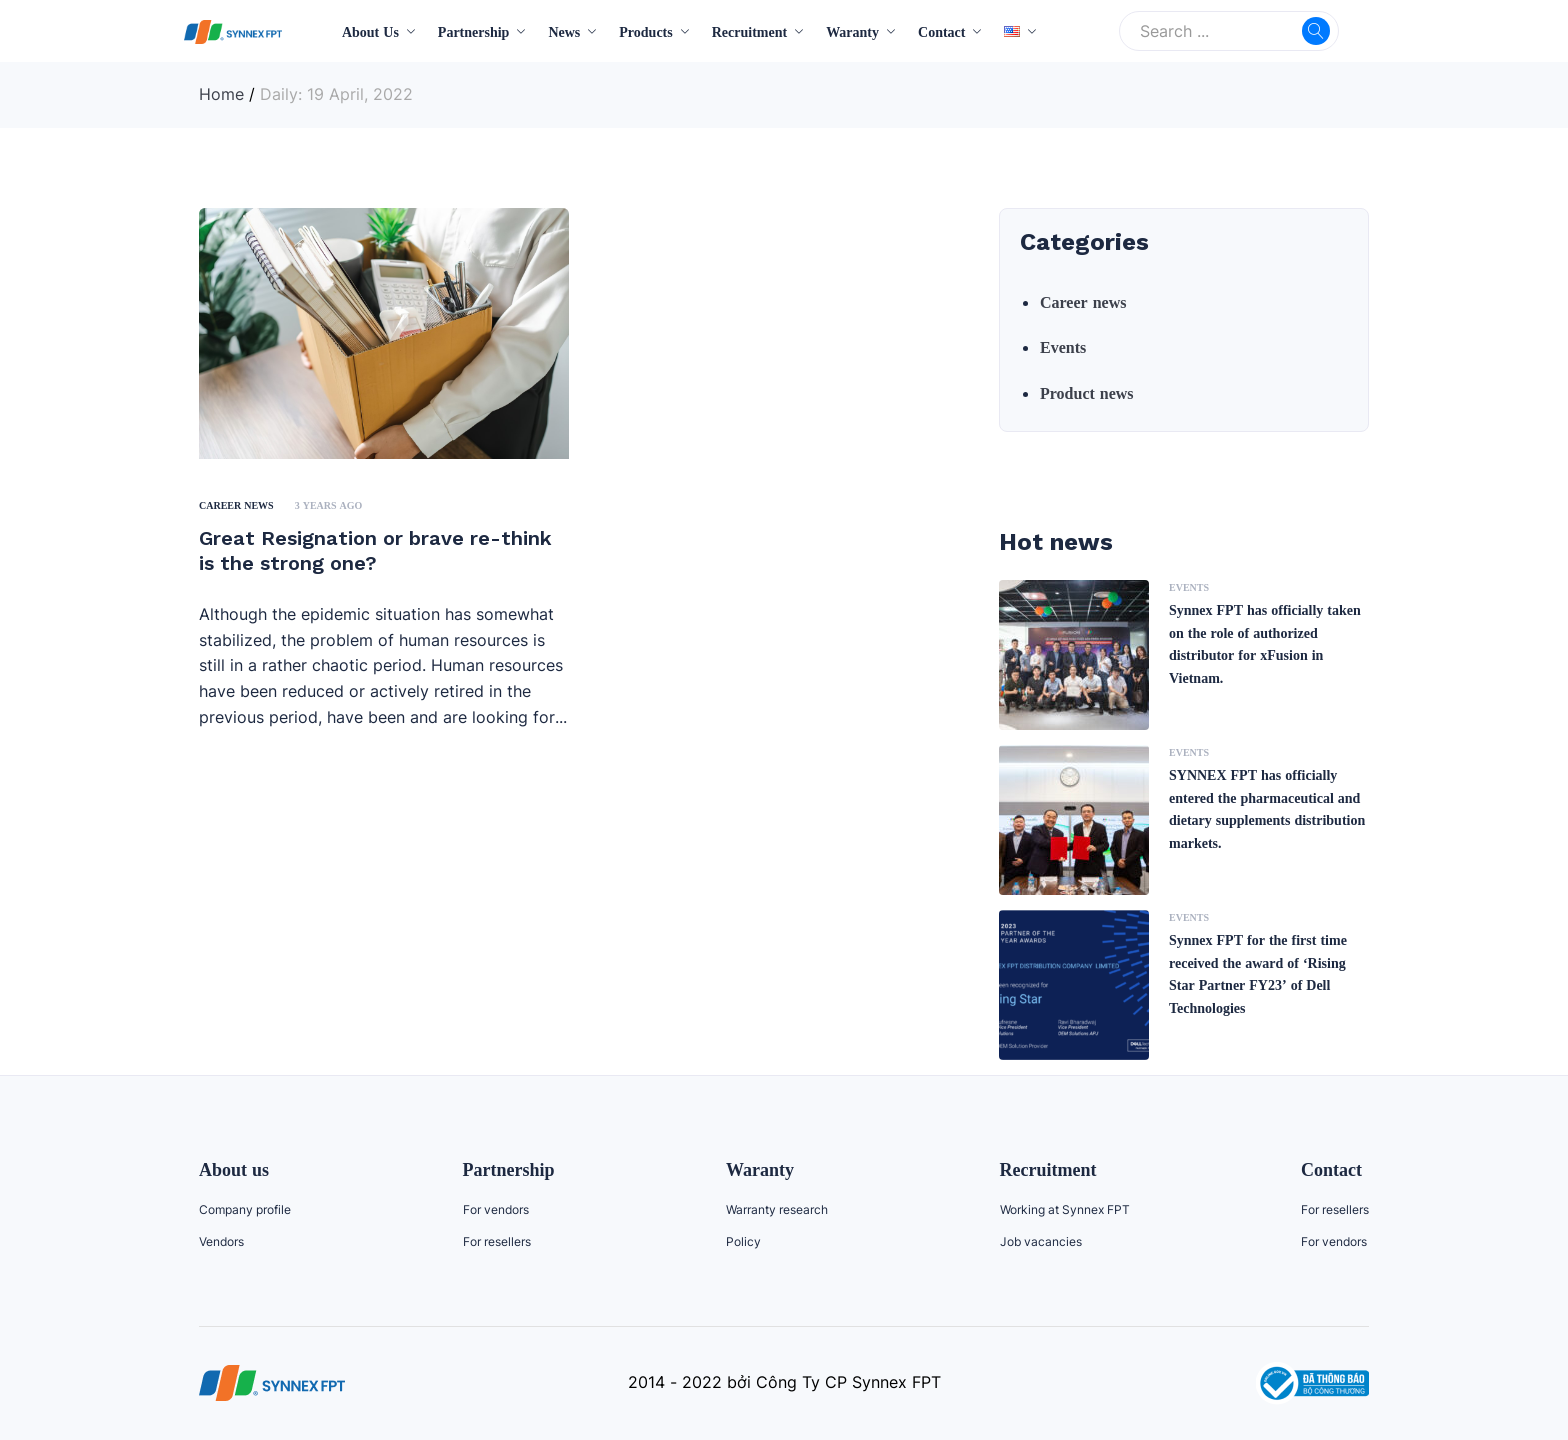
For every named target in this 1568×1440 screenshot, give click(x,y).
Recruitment (749, 31)
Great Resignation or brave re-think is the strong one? (375, 550)
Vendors (221, 1241)
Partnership (474, 31)
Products (645, 31)
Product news (1087, 393)
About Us (370, 31)
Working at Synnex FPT (1065, 1209)
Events (1063, 347)
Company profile (245, 1209)
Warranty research (777, 1209)
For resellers (497, 1241)
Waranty (852, 31)
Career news (236, 505)
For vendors (496, 1209)
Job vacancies (1041, 1241)
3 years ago (329, 505)
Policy (743, 1241)
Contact (941, 31)
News (564, 31)
